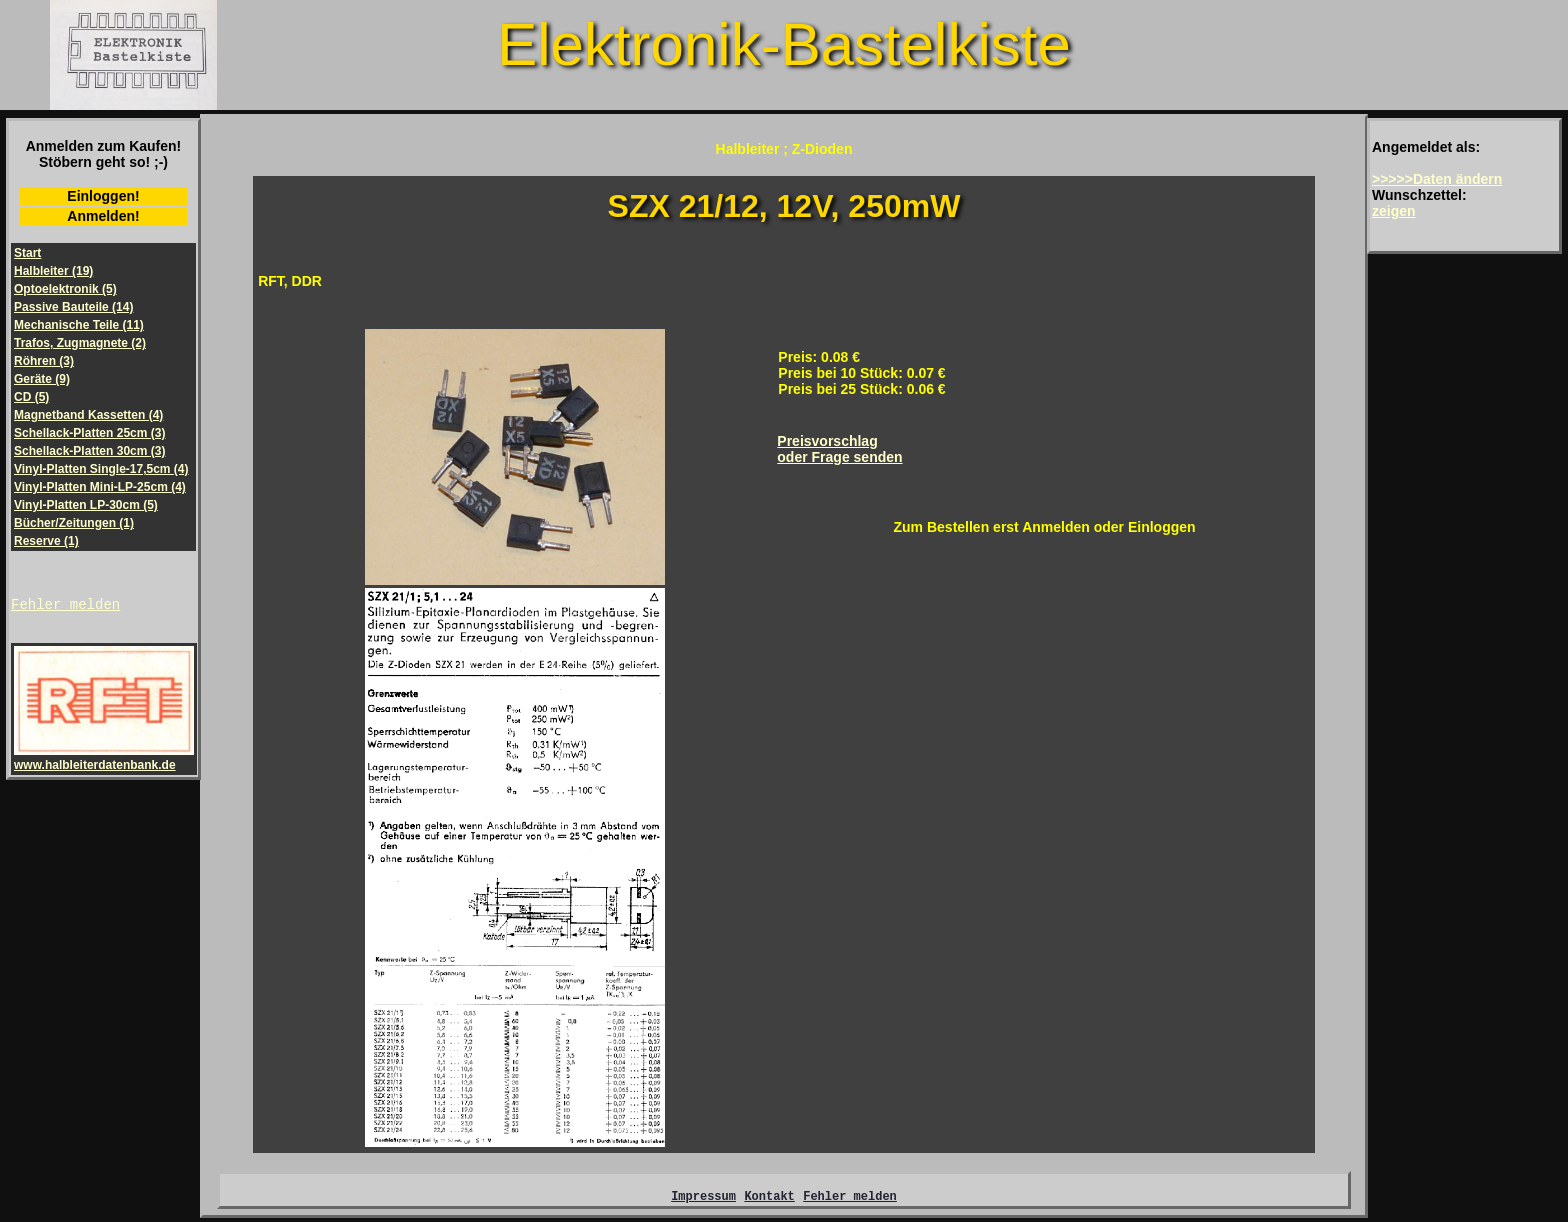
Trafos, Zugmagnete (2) (80, 343)
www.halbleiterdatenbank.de (104, 761)
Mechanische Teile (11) (79, 325)
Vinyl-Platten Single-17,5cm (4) (101, 469)
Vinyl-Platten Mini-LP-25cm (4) (100, 487)
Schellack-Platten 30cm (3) (89, 451)
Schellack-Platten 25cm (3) (89, 433)
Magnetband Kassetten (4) (88, 415)
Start (27, 253)
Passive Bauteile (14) (73, 307)
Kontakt (769, 1198)
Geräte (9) (42, 379)
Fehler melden (65, 606)
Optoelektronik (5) (65, 289)
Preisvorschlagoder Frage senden (839, 449)
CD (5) (31, 397)
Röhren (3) (44, 361)
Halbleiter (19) (53, 271)
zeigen (1394, 211)
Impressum (703, 1198)
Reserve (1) (46, 541)
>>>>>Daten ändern (1437, 179)
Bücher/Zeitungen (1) (74, 523)
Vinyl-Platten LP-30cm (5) (86, 505)
